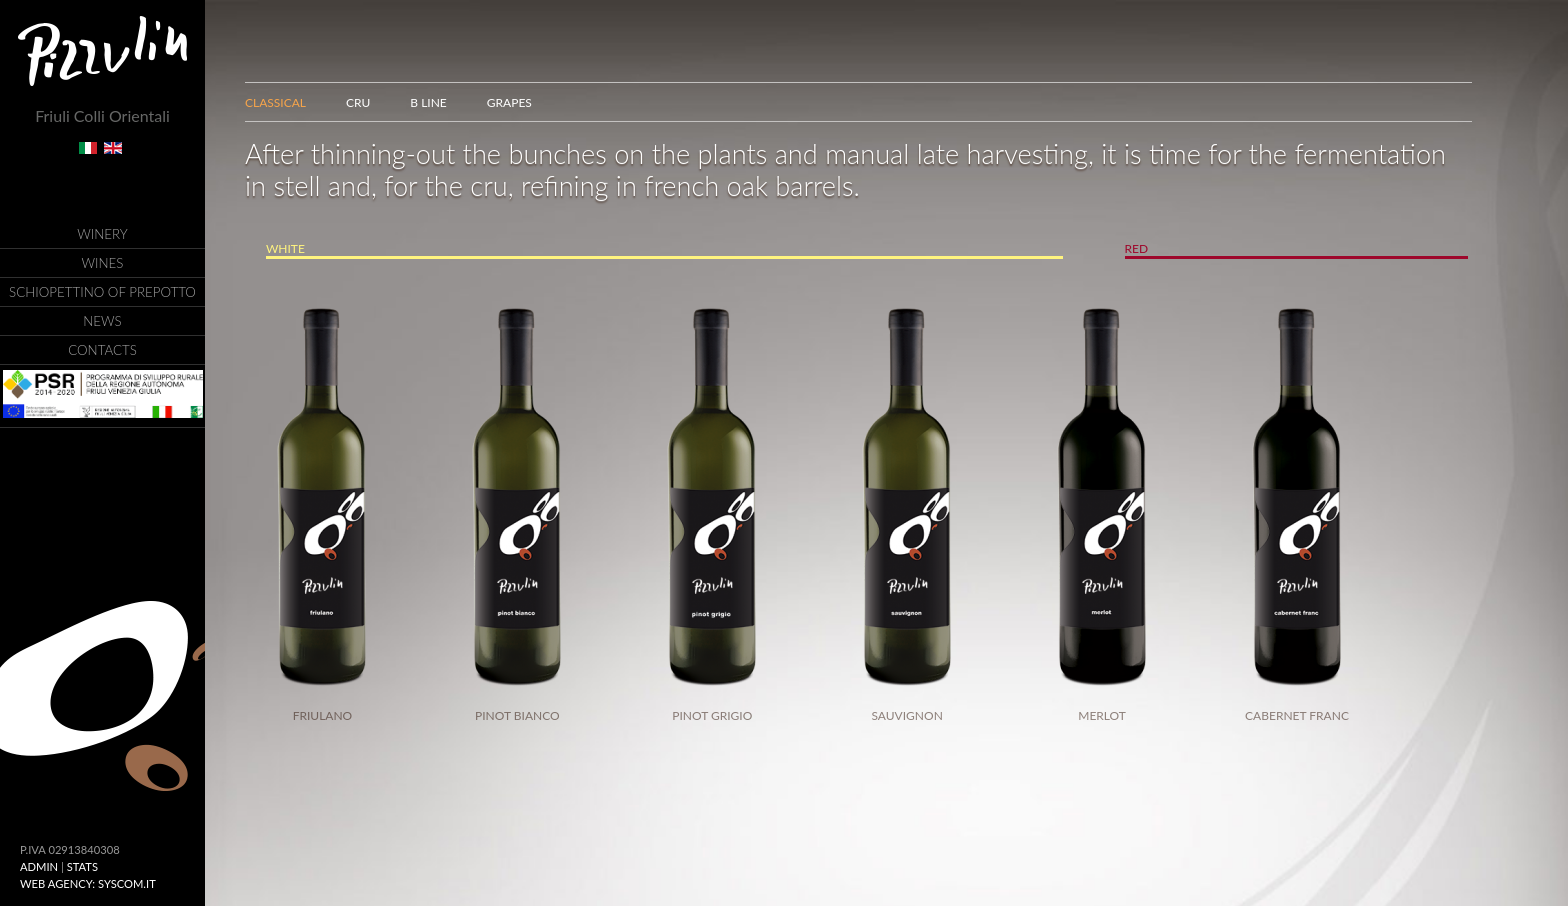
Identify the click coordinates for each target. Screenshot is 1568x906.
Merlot (1102, 715)
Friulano (323, 715)
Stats (82, 866)
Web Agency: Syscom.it (88, 883)
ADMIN (39, 866)
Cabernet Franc (1297, 715)
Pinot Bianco (517, 715)
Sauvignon (907, 715)
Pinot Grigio (712, 715)
